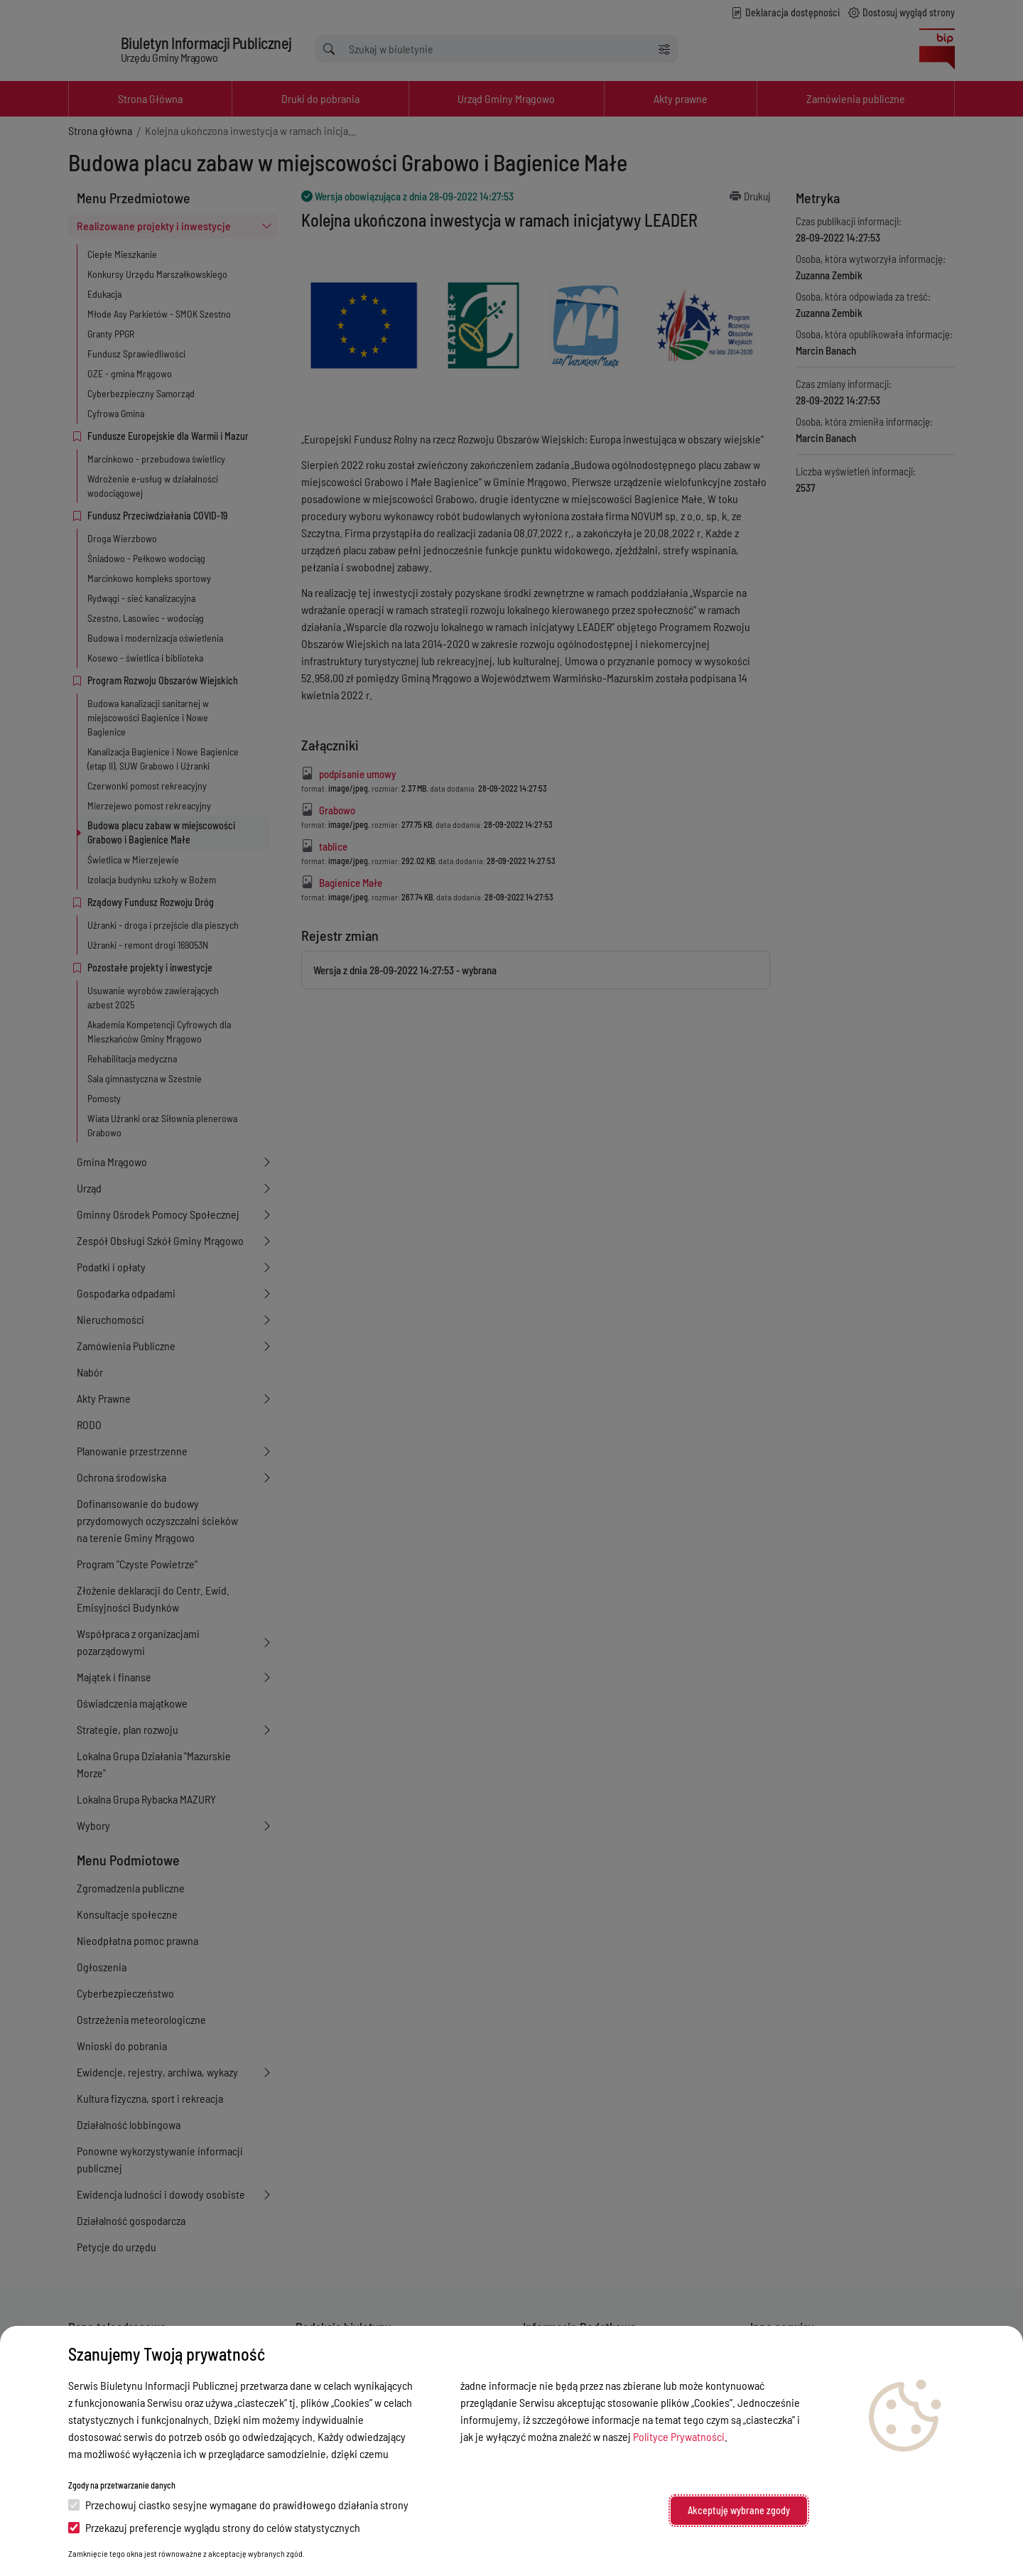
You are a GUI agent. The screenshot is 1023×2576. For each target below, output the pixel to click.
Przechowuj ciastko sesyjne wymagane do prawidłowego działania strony (238, 2504)
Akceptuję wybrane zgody (739, 2510)
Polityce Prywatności (679, 2436)
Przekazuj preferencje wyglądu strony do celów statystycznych (214, 2527)
